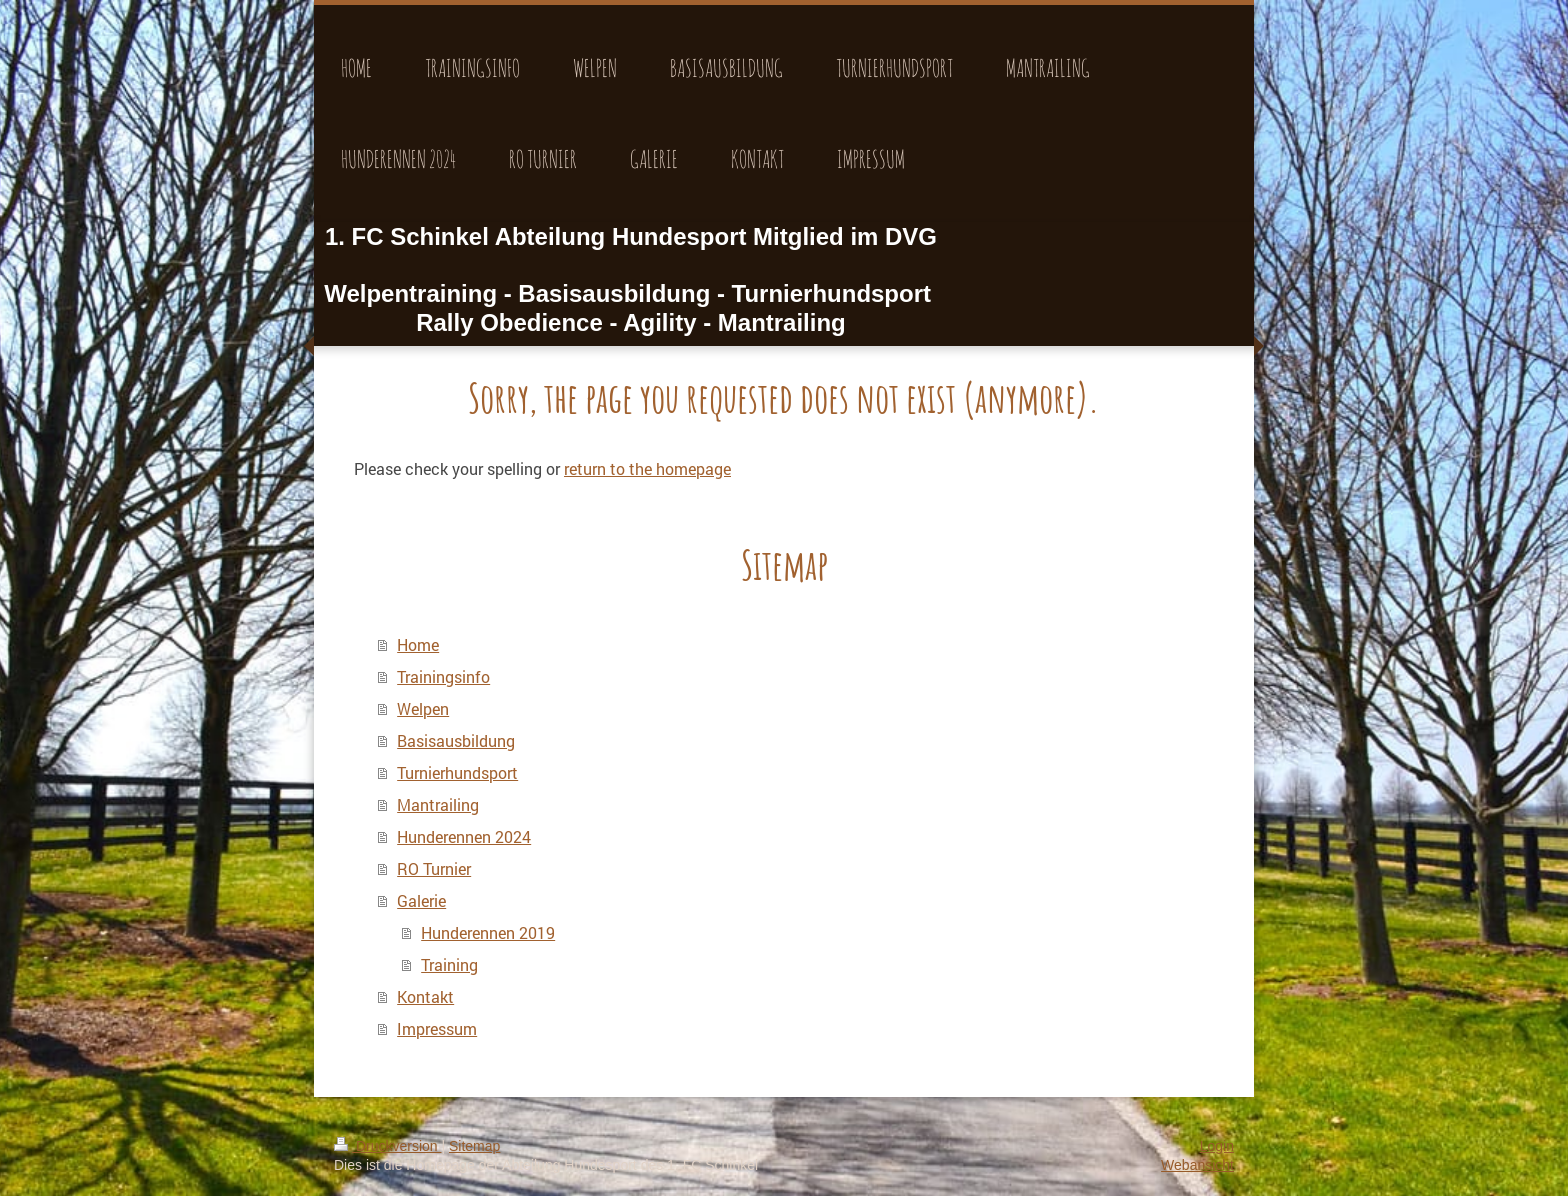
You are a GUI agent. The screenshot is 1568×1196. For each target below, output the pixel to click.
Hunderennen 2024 (464, 836)
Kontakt (425, 996)
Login (1217, 1146)
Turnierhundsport (457, 772)
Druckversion (387, 1146)
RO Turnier (434, 868)
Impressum (437, 1028)
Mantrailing (438, 804)
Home (418, 644)
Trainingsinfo (443, 676)
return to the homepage (647, 468)
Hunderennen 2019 (488, 932)
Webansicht (1197, 1165)
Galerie (421, 900)
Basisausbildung (456, 740)
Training (449, 964)
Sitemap (474, 1146)
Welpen (423, 708)
